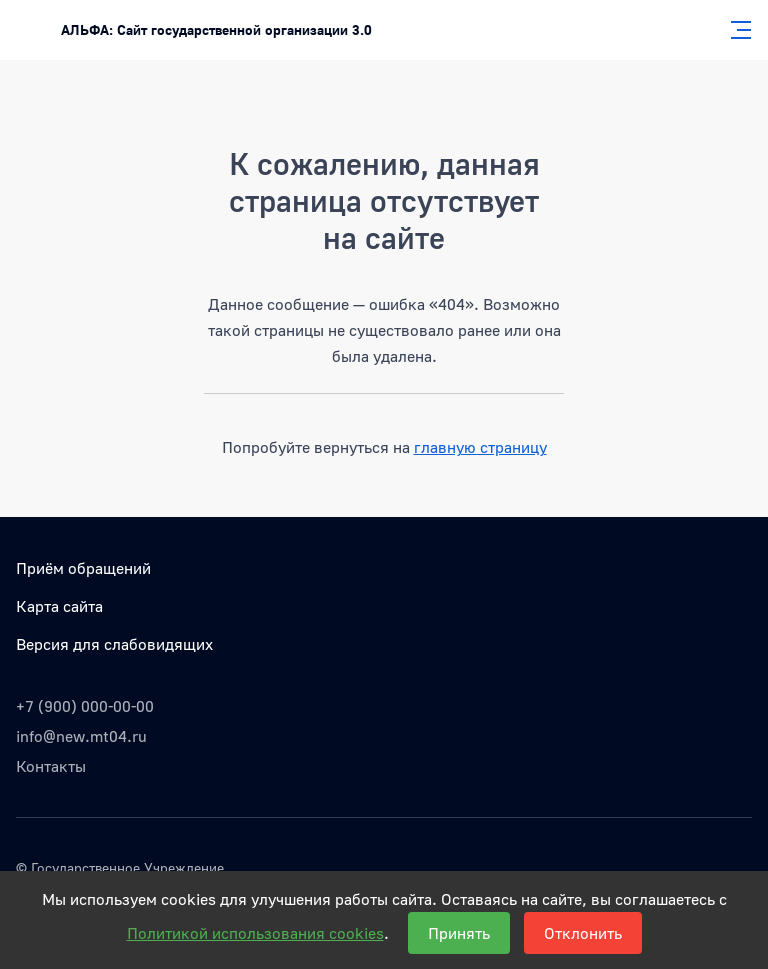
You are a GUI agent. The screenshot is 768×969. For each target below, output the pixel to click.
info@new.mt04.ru (81, 736)
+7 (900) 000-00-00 (85, 706)
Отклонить (583, 933)
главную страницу (480, 447)
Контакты (51, 766)
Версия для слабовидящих (114, 644)
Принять (459, 933)
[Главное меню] (735, 30)
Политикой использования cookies (255, 933)
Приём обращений (83, 568)
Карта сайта (59, 606)
